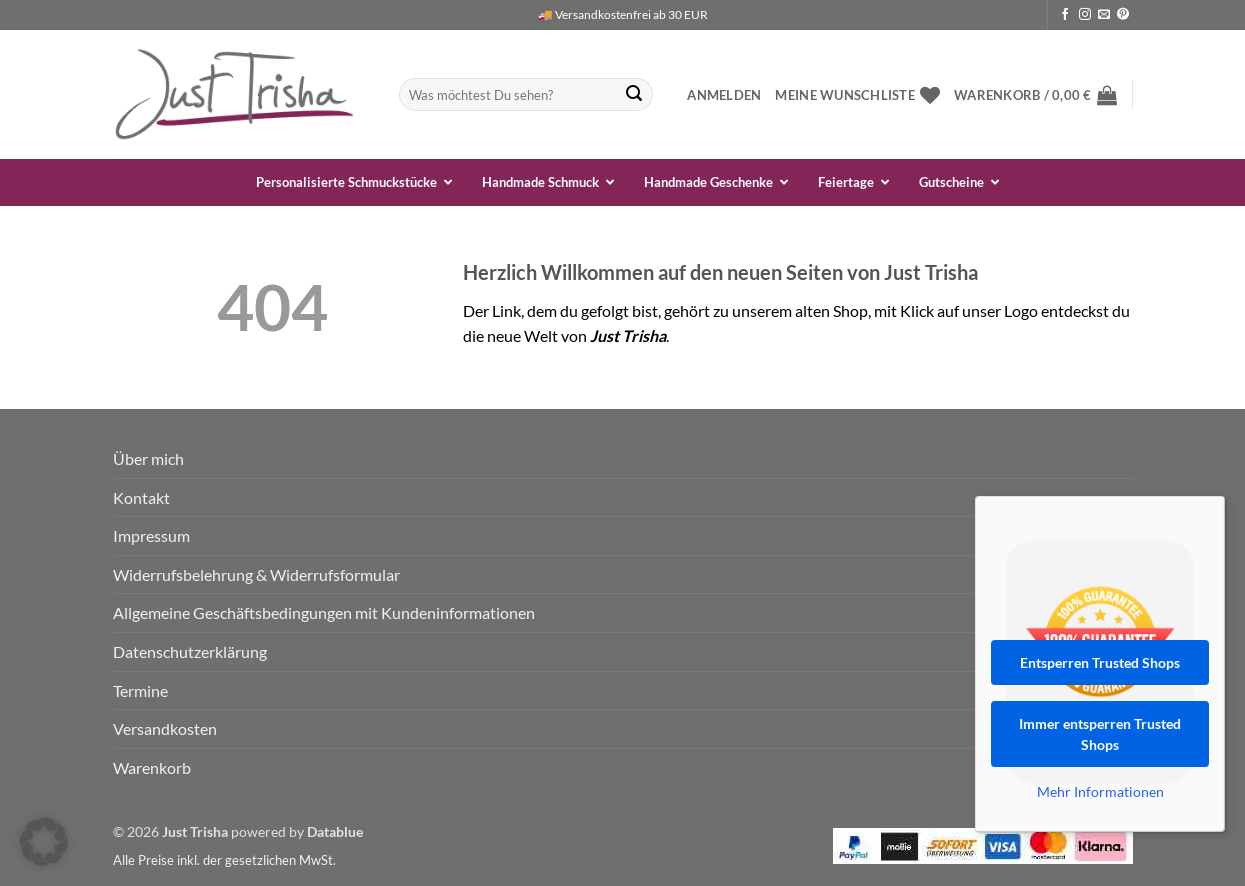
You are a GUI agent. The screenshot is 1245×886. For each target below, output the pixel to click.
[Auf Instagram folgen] (1085, 15)
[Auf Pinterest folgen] (1123, 15)
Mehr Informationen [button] (1100, 791)
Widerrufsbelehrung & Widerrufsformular (256, 574)
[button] (724, 95)
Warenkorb (152, 767)
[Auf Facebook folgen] (1065, 15)
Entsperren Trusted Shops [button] (1100, 662)
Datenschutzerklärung (190, 651)
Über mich (148, 458)
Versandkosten (165, 728)
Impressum (151, 535)
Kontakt (141, 497)
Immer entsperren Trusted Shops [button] (1100, 734)
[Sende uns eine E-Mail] (1104, 15)
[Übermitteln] (634, 95)
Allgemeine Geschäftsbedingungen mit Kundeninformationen (324, 612)
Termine (140, 690)
